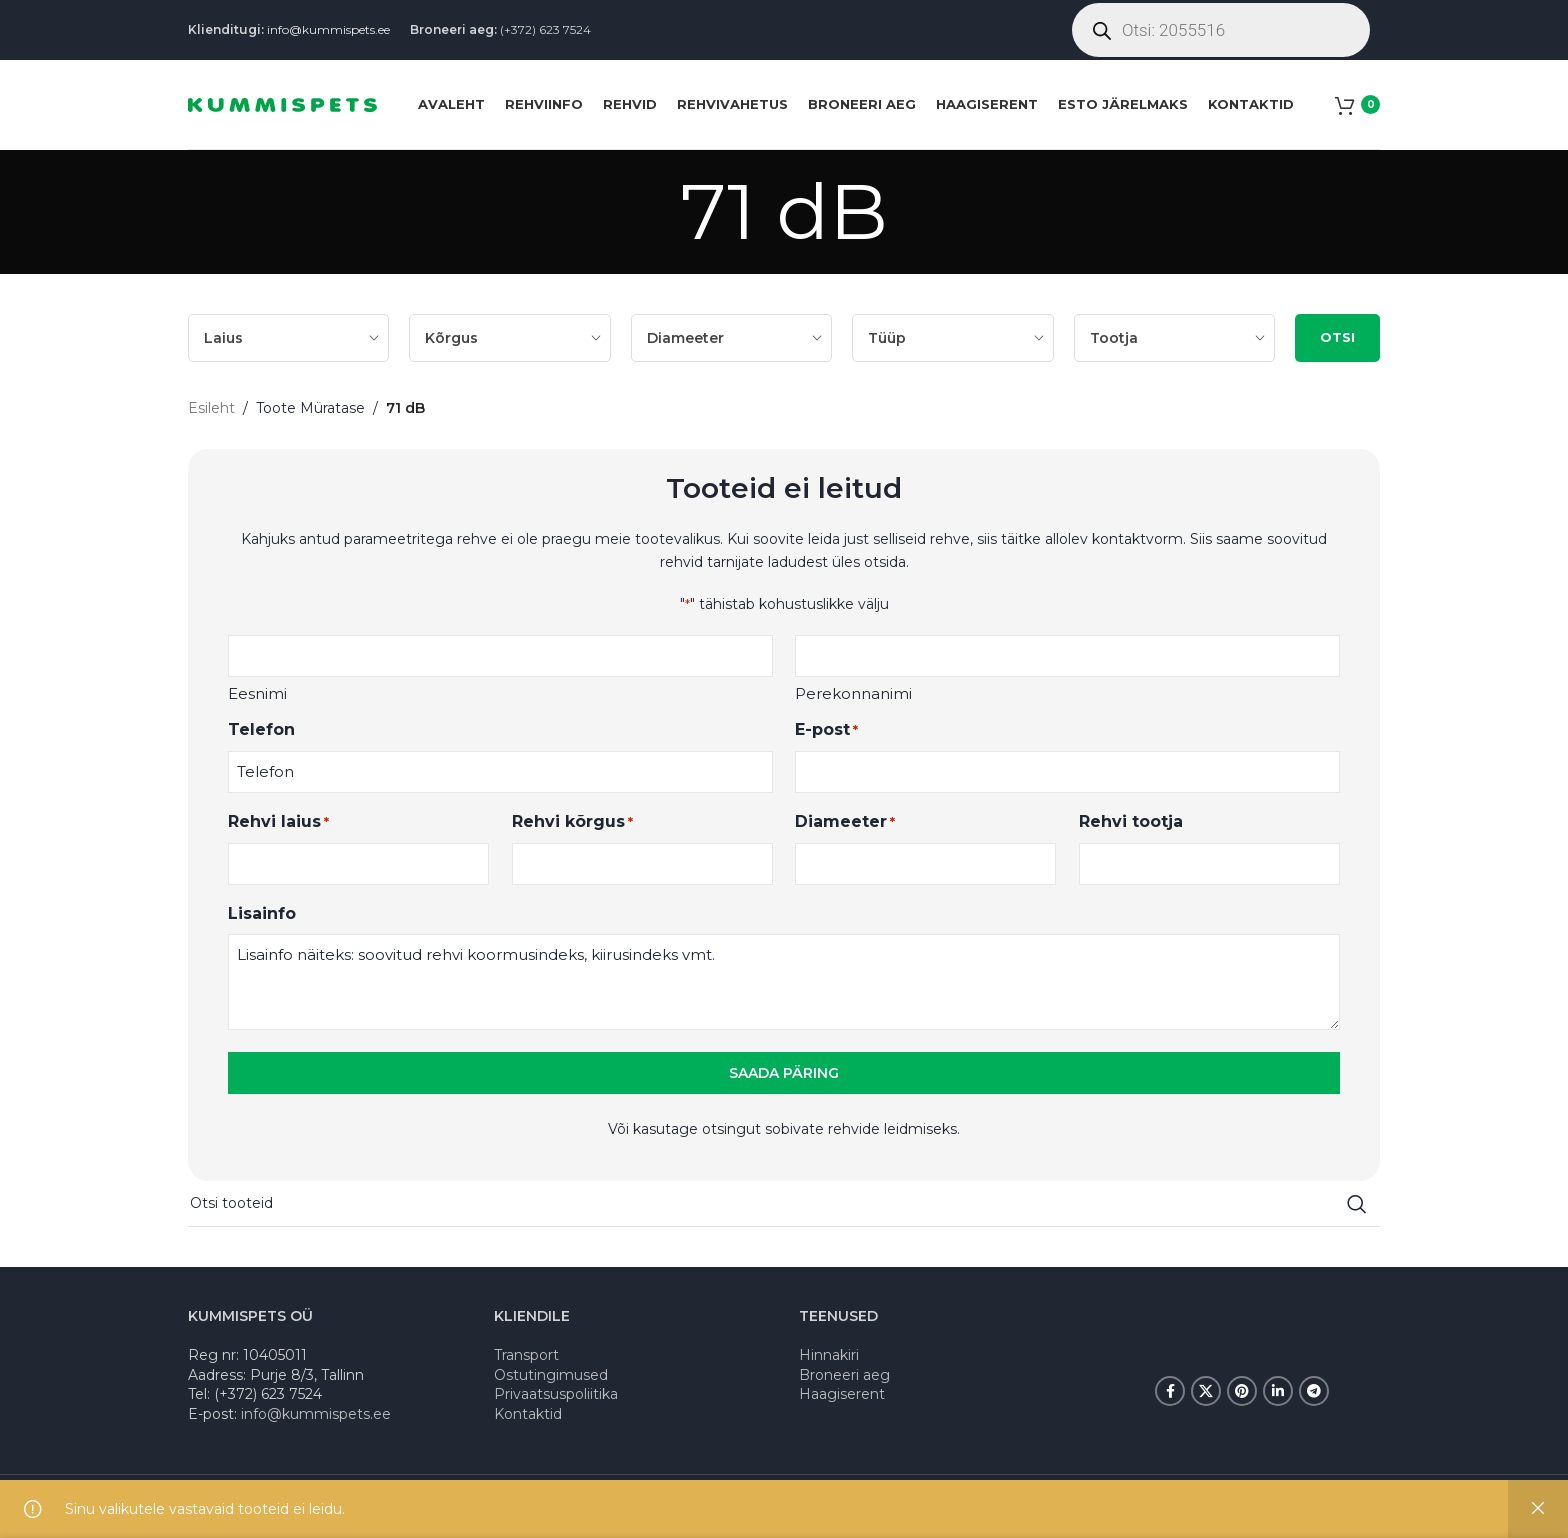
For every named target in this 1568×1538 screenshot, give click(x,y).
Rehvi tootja (1131, 821)
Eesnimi (257, 693)
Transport (526, 1355)
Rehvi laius (278, 822)
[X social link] (1206, 1391)
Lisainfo (262, 913)
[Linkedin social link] (1278, 1391)
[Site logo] (282, 103)
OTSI (1337, 337)
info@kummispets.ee (328, 29)
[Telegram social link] (1314, 1391)
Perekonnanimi (853, 693)
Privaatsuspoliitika (556, 1394)
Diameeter (845, 822)
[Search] (784, 1204)
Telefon (261, 729)
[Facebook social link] (1170, 1391)
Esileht (211, 408)
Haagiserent (842, 1394)
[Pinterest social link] (1242, 1391)
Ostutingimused (551, 1375)
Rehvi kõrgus (572, 822)
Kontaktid (528, 1414)
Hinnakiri (829, 1355)
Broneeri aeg (844, 1375)
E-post (826, 730)
